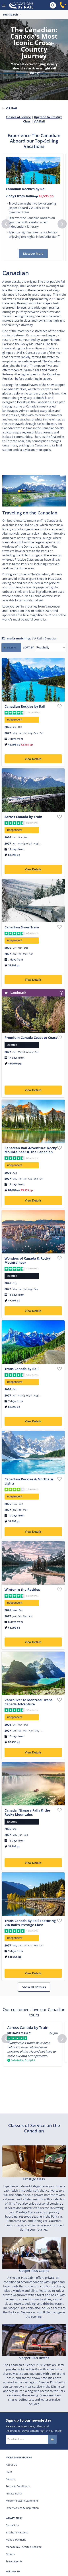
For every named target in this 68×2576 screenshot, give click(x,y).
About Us (11, 2464)
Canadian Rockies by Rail (25, 706)
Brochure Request (17, 2532)
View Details (33, 759)
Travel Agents (14, 2561)
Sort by (28, 647)
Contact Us (12, 2525)
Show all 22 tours (34, 1987)
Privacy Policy (14, 2493)
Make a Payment (16, 2539)
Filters (12, 647)
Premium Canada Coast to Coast (31, 1037)
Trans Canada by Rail (22, 1369)
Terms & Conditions (18, 2486)
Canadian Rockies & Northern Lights (29, 1481)
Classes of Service (18, 117)
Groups (10, 2554)
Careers (10, 2479)
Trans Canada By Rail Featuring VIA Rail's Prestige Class (30, 1923)
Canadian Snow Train (22, 927)
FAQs (9, 2472)
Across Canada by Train (23, 817)
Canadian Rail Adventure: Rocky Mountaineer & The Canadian (31, 1150)
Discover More (33, 254)
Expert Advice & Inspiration (22, 2508)
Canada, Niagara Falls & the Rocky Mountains (27, 1812)
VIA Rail (39, 121)
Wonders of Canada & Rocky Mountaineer (27, 1260)
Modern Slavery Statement (22, 2500)
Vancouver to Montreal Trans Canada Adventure (28, 1702)
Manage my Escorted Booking (24, 2547)
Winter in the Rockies (22, 1589)
